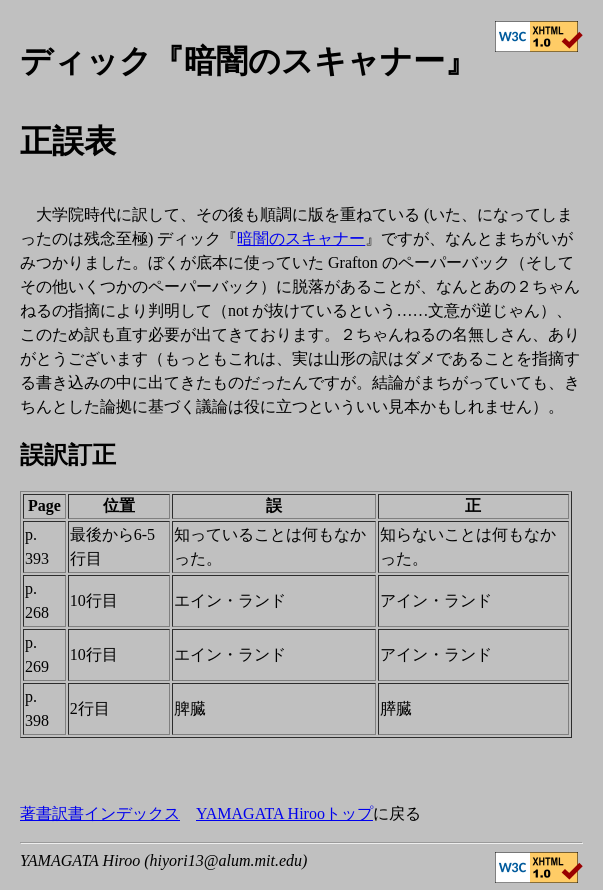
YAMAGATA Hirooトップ (284, 813)
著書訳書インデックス (100, 813)
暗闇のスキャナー (301, 238)
